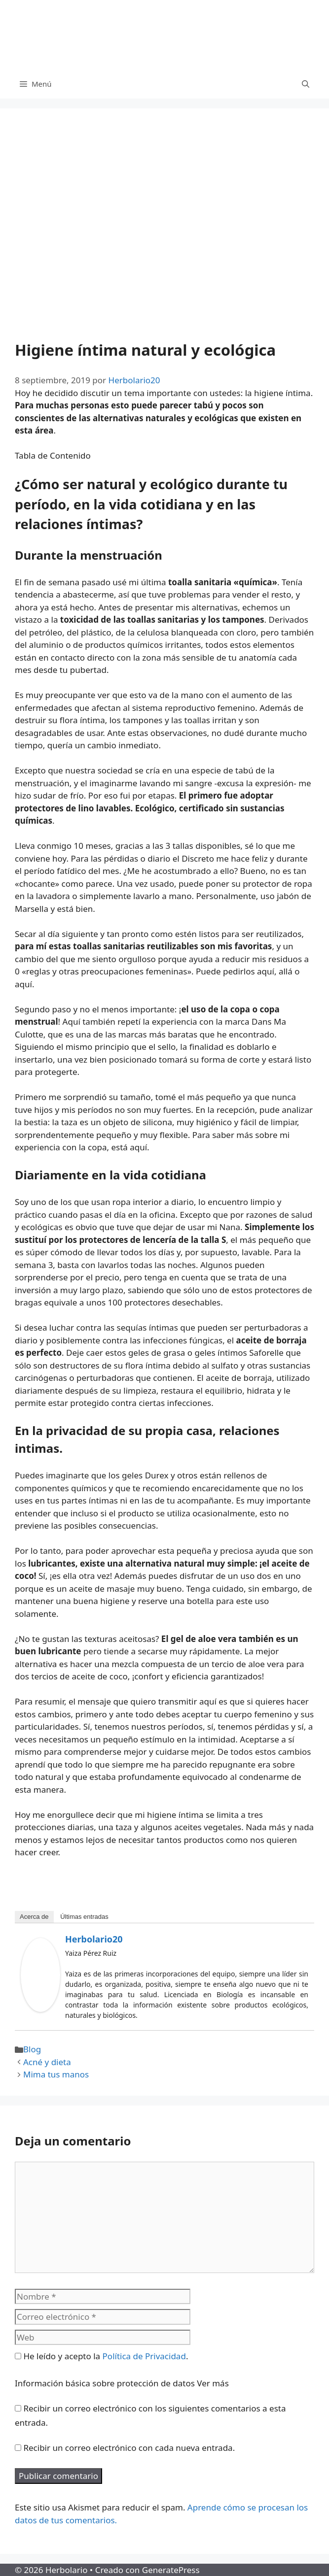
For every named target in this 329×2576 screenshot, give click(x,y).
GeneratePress (171, 2570)
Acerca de (34, 1916)
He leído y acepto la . (101, 2356)
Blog (32, 2049)
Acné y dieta (47, 2062)
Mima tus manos (56, 2074)
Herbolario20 (94, 1939)
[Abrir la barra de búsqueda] (305, 84)
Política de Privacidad (144, 2356)
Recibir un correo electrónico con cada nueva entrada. (129, 2447)
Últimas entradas (84, 1916)
